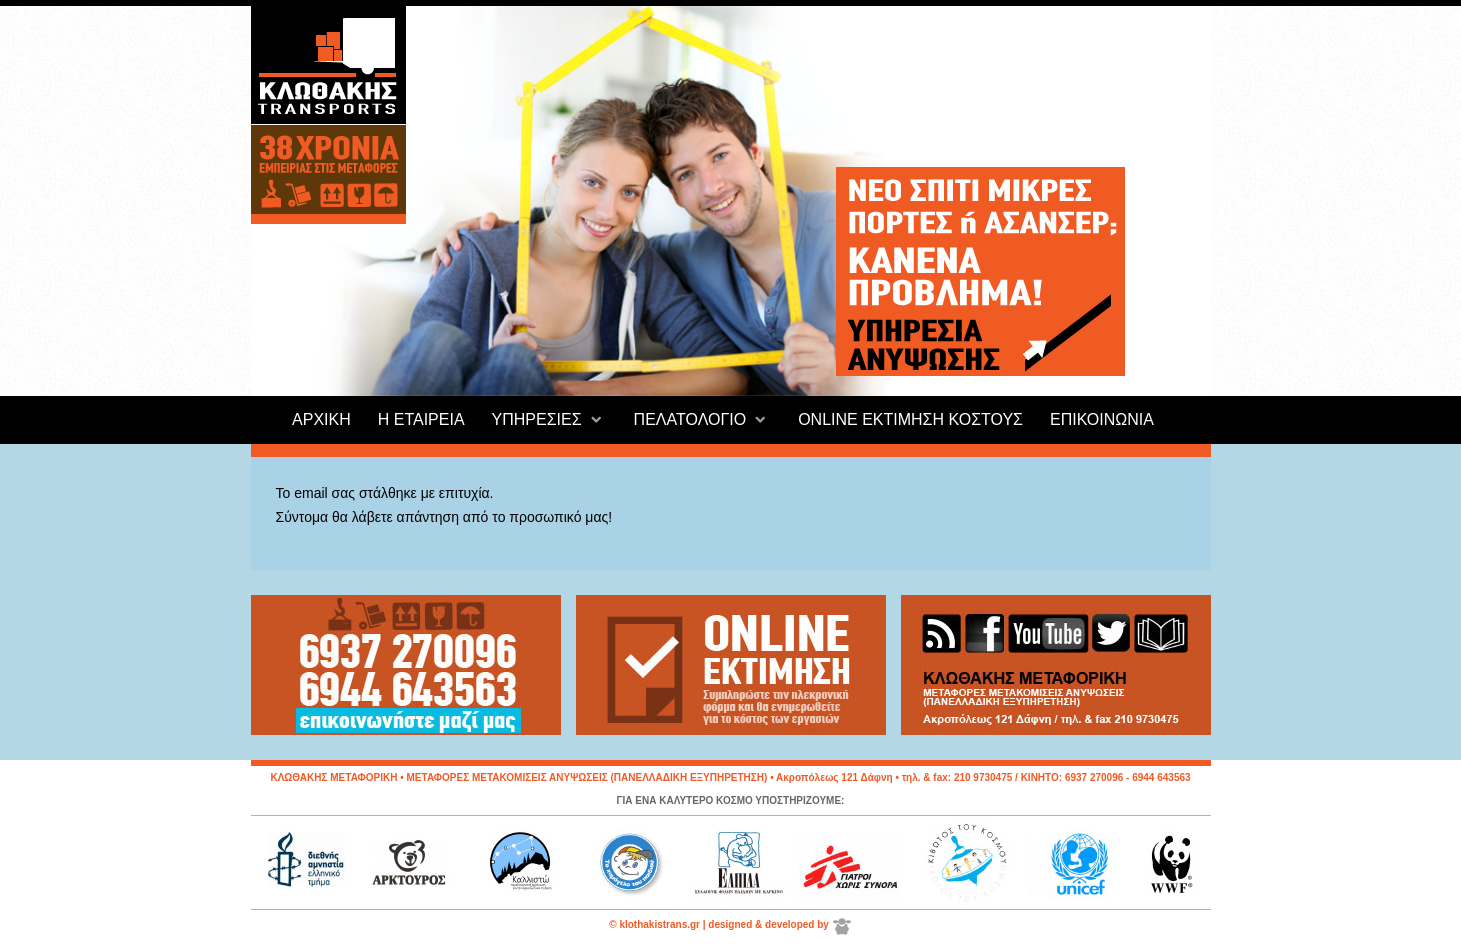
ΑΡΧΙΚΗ (321, 419)
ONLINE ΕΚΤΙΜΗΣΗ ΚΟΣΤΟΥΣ (910, 419)
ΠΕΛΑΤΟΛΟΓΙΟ (690, 419)
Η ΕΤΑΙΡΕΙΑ (421, 419)
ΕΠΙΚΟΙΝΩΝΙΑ (1102, 419)
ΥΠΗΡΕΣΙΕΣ (537, 419)
